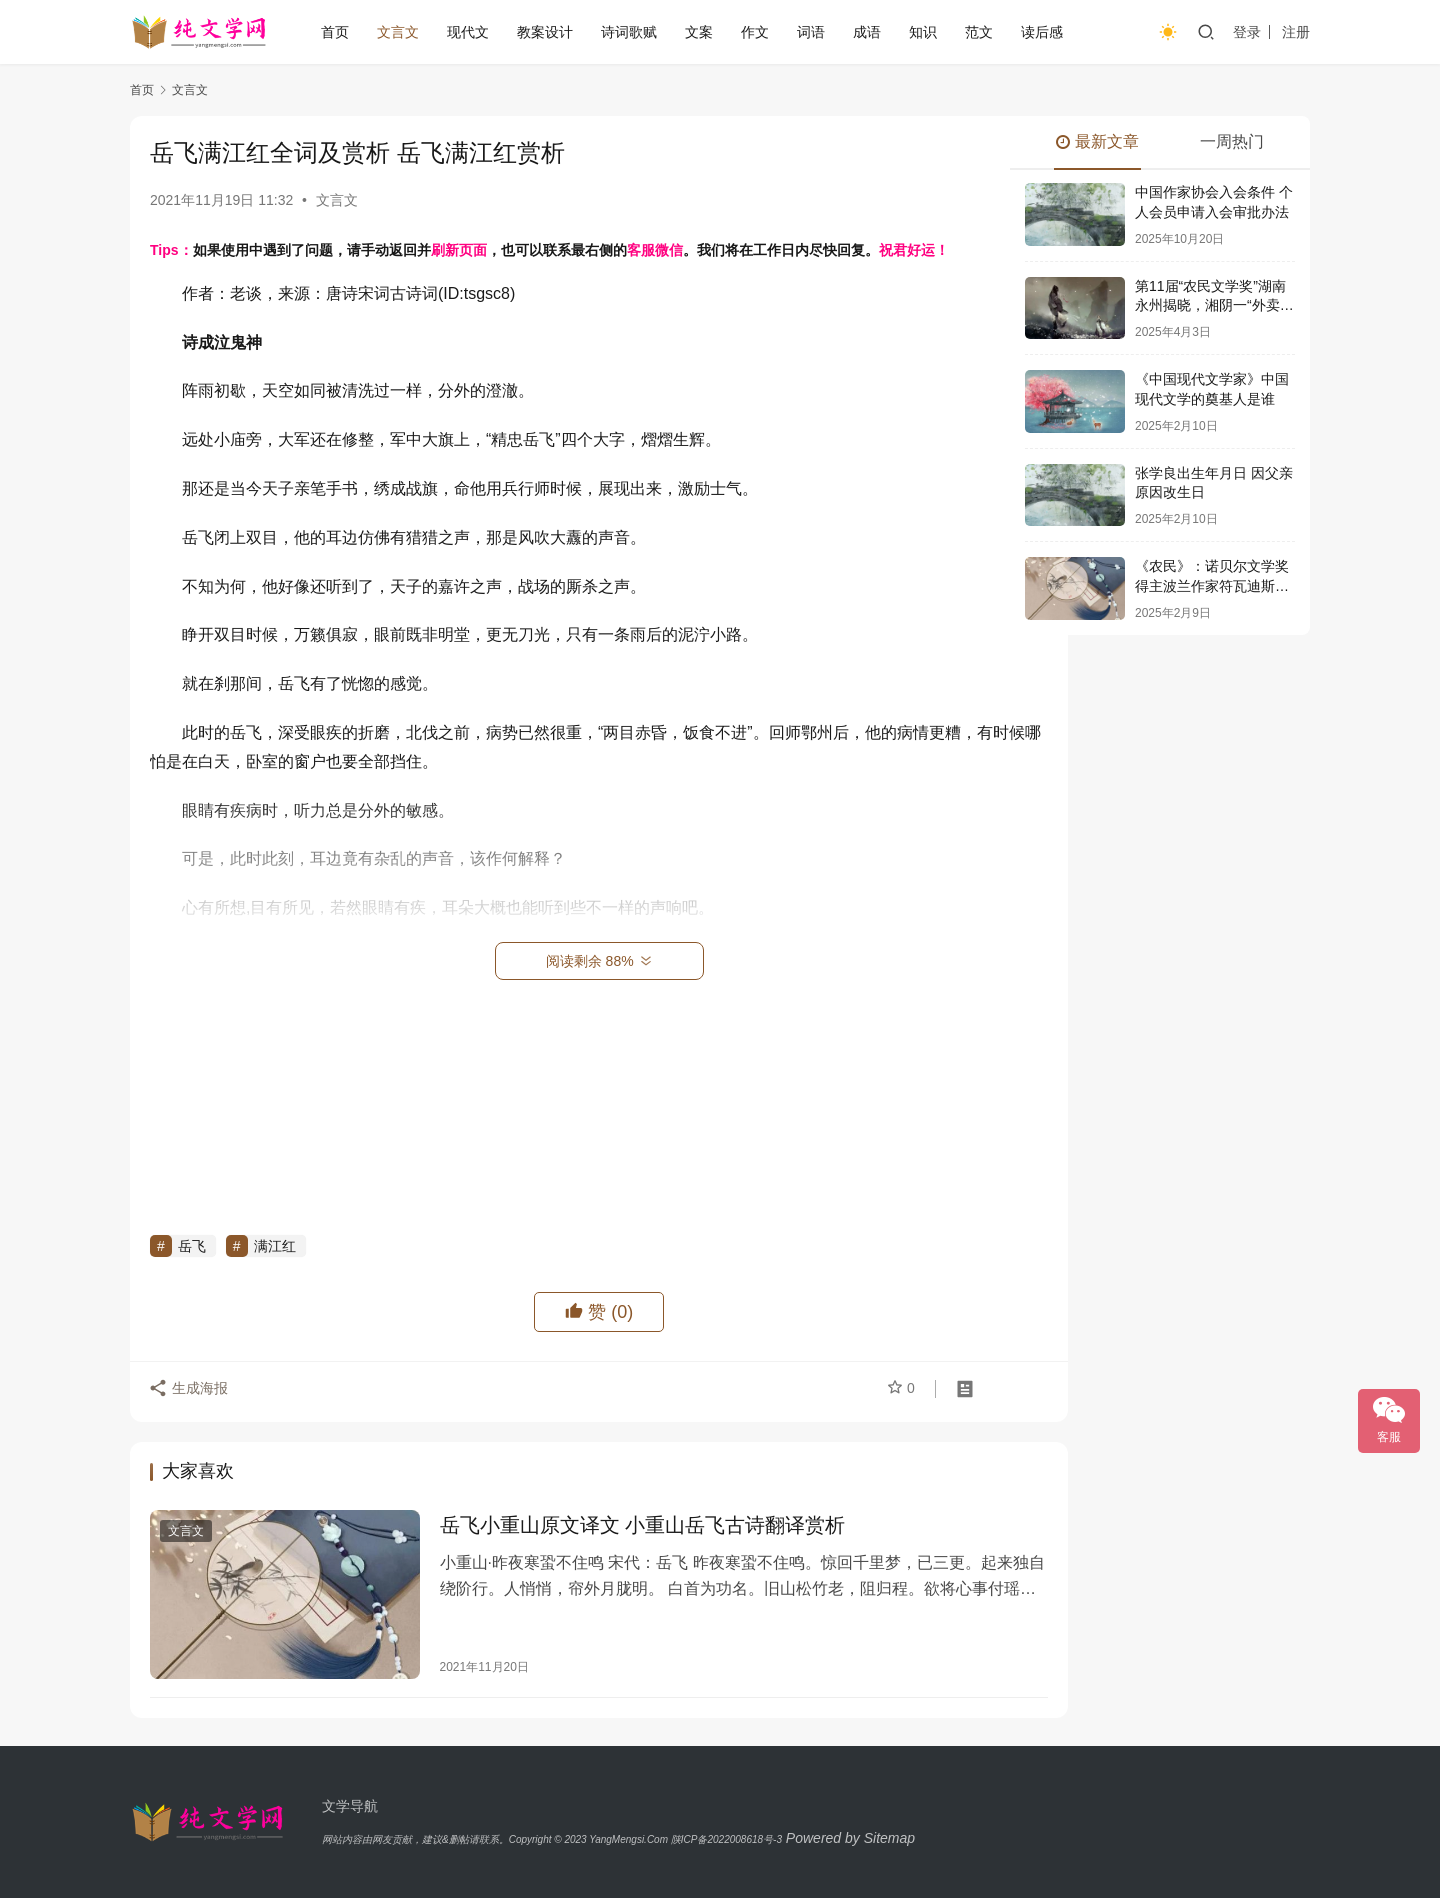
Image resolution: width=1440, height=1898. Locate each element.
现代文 (468, 32)
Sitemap (889, 1838)
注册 (1296, 32)
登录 (1247, 32)
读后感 (1042, 32)
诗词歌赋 (629, 32)
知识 (923, 32)
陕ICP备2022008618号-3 (726, 1839)
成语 (867, 32)
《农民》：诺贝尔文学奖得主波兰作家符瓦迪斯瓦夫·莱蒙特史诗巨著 (1212, 585)
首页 (335, 32)
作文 (755, 32)
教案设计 (545, 32)
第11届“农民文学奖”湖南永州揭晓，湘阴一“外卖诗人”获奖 (1214, 305)
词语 (811, 32)
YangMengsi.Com (628, 1839)
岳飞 (192, 1246)
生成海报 (190, 1392)
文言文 (398, 32)
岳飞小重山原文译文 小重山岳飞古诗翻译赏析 (619, 1527)
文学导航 (350, 1806)
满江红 (275, 1246)
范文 (979, 32)
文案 (699, 32)
